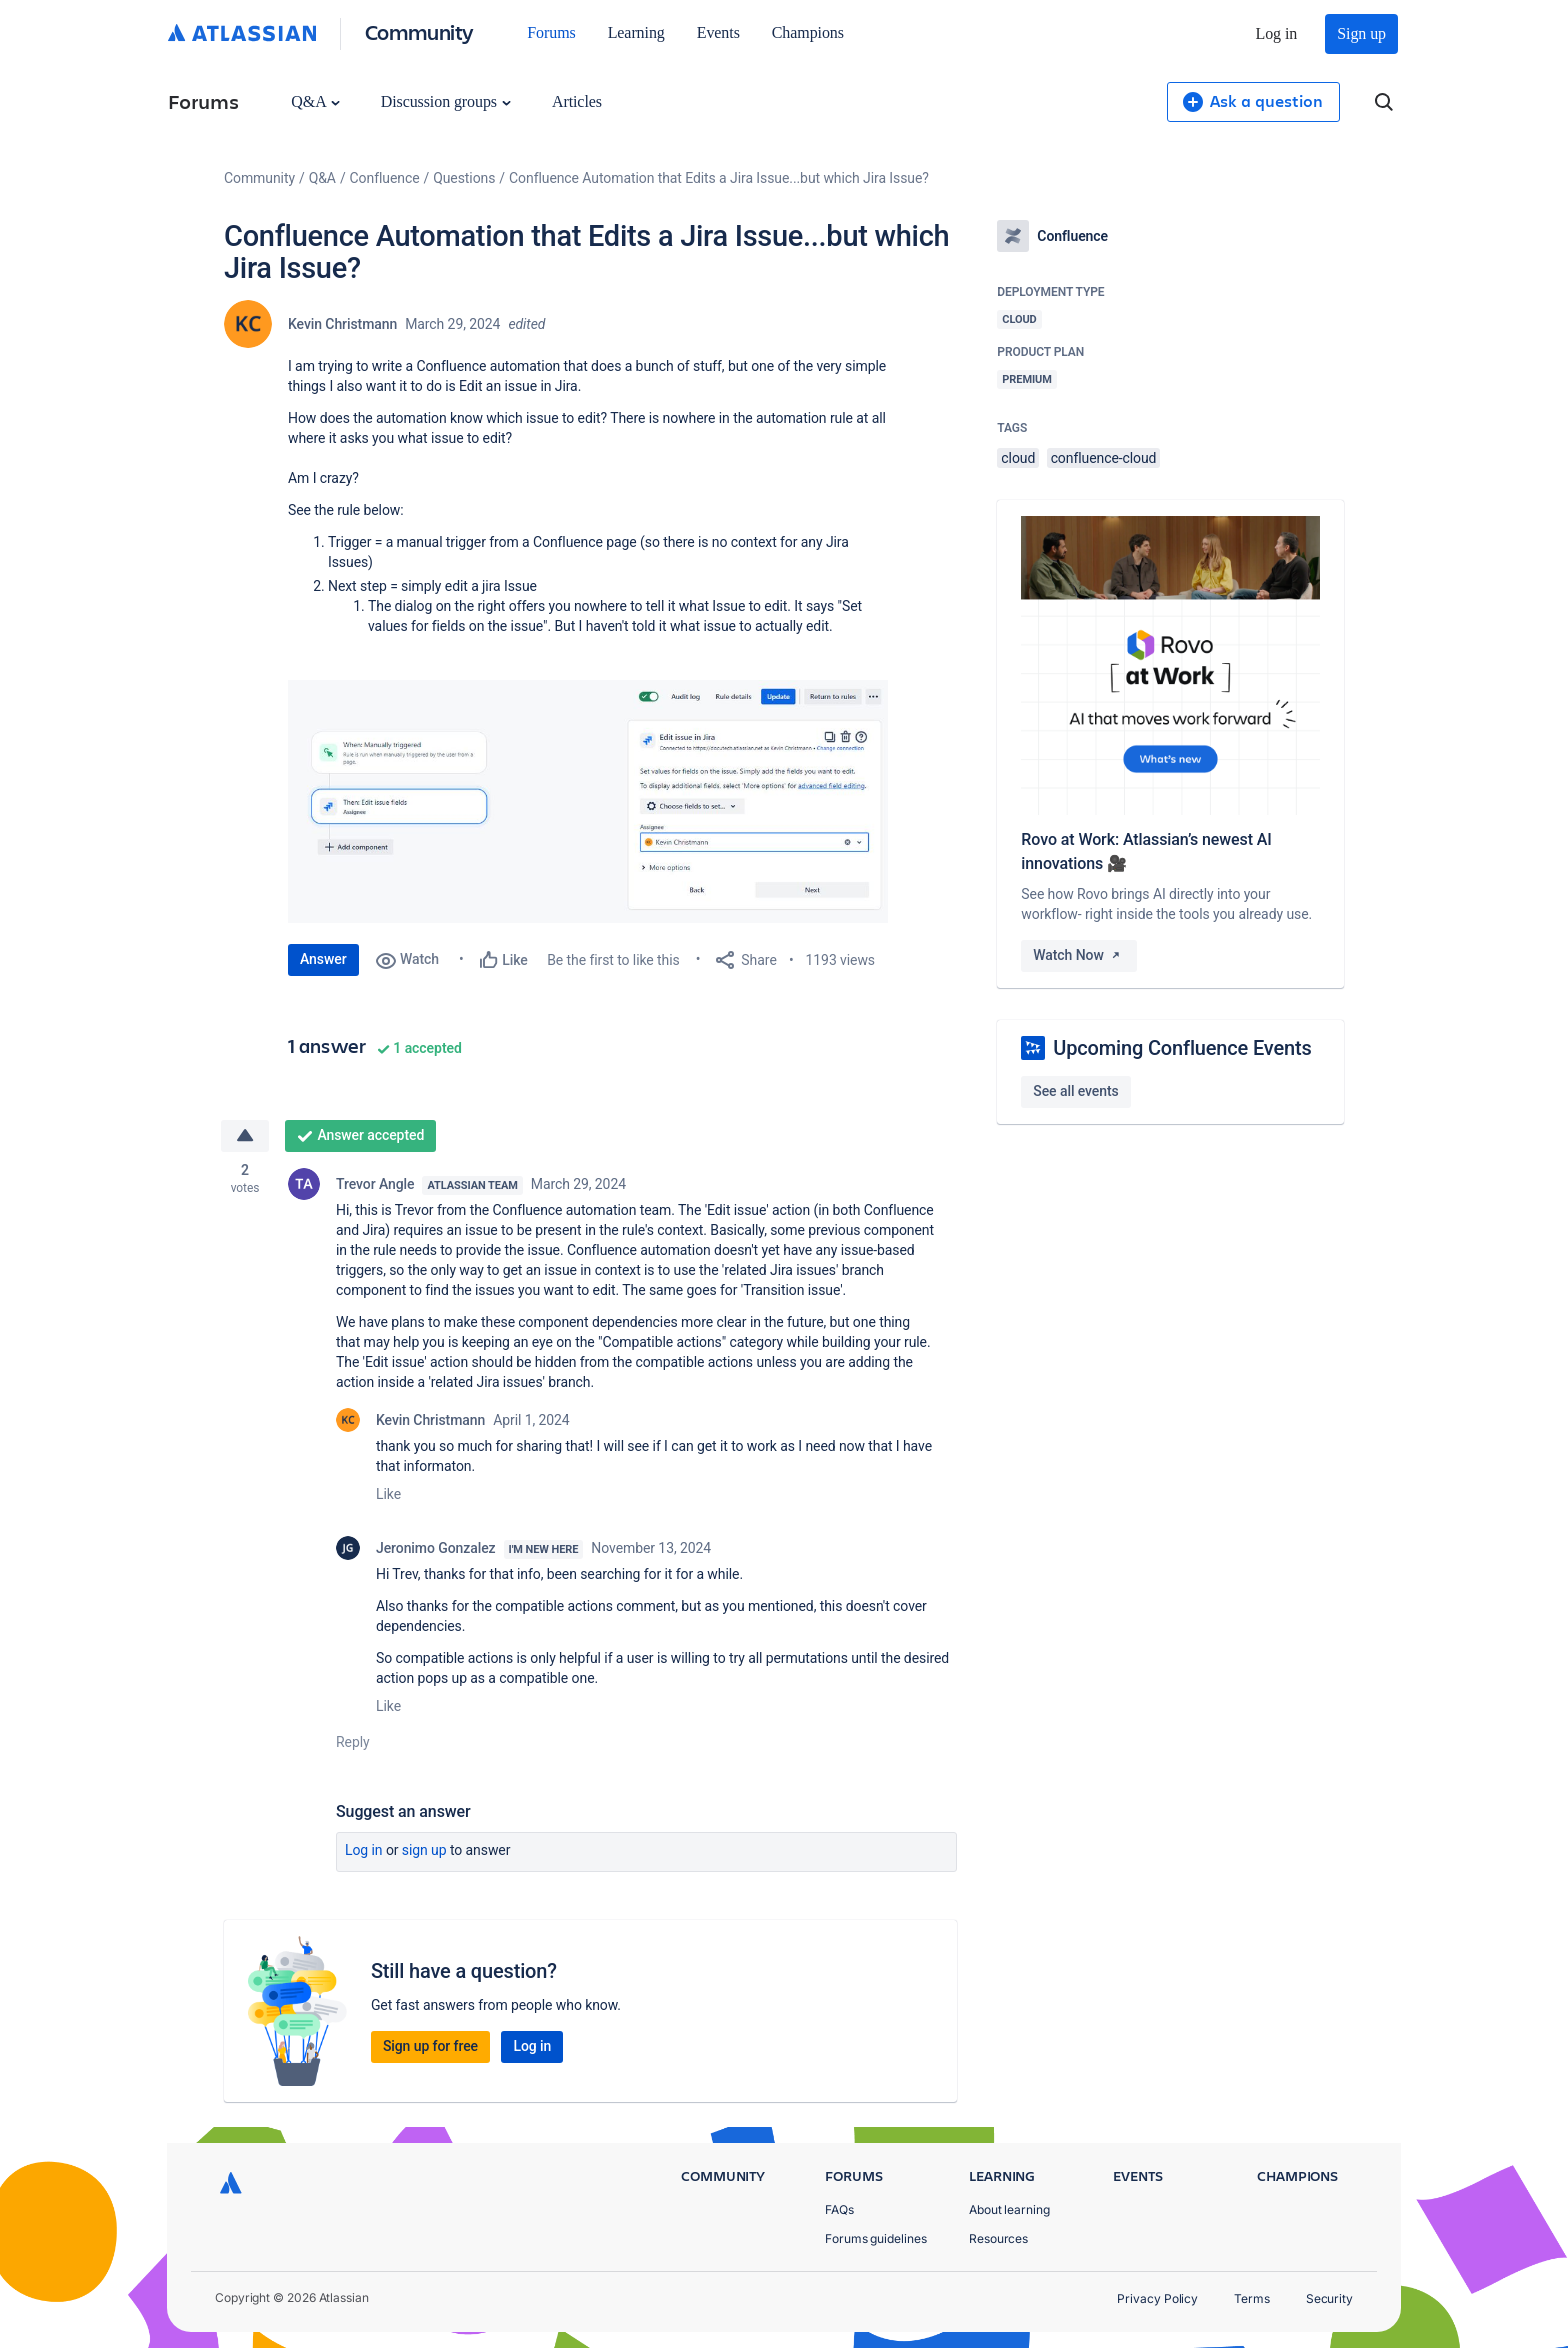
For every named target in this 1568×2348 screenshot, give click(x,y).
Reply (353, 1742)
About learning (1009, 2209)
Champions (808, 32)
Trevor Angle (375, 1184)
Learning (636, 32)
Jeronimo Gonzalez (436, 1548)
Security (1329, 2298)
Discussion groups (446, 101)
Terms (1252, 2298)
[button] (588, 801)
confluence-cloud (1104, 458)
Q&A (315, 101)
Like (388, 1494)
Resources (998, 2238)
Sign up (1361, 33)
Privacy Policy (1157, 2298)
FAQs (839, 2209)
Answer (323, 959)
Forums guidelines (876, 2238)
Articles (577, 101)
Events (718, 32)
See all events (1075, 1091)
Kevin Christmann (342, 324)
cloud (1018, 458)
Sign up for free (430, 2046)
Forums (551, 32)
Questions (464, 178)
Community (419, 31)
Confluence (385, 178)
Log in (1277, 33)
